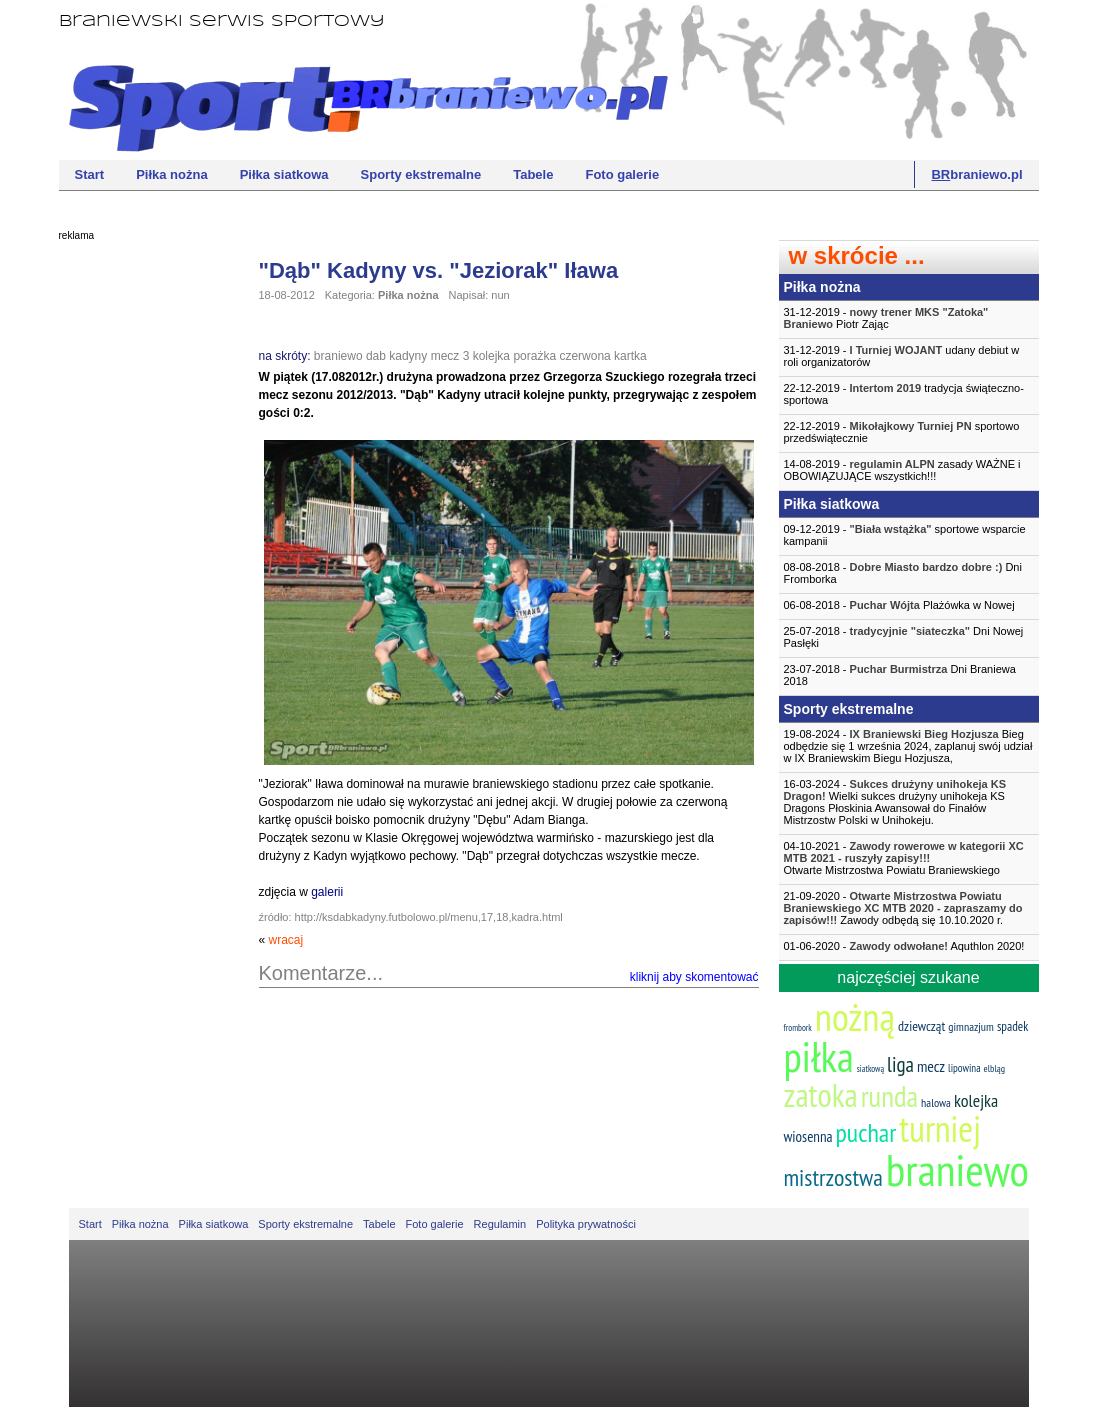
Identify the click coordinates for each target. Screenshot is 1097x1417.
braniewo (338, 356)
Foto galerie (622, 174)
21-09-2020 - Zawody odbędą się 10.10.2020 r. (903, 908)
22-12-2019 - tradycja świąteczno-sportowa (904, 394)
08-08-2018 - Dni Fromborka (903, 573)
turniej (940, 1128)
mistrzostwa (833, 1177)
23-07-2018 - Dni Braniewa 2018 (900, 675)
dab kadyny (396, 356)
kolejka (976, 1100)
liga (900, 1064)
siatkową (870, 1068)
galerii (327, 892)
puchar (866, 1132)
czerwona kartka (602, 356)
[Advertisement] (139, 555)
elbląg (994, 1068)
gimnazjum (971, 1026)
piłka (819, 1056)
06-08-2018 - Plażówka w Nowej (899, 605)
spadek (1012, 1026)
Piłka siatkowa (284, 174)
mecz (445, 356)
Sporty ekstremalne (421, 174)
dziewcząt (921, 1026)
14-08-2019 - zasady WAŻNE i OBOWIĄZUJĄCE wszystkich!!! (902, 470)
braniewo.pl (976, 174)
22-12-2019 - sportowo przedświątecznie (902, 432)
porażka (534, 356)
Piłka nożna (172, 174)
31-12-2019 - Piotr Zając (886, 318)
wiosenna (808, 1136)
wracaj (286, 940)
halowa (936, 1102)
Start (90, 174)
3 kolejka (486, 356)
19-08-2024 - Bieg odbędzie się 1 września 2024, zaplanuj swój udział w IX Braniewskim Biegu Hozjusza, (908, 746)
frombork (798, 1027)
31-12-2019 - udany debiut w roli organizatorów (902, 356)
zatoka (821, 1094)
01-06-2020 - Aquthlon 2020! (904, 946)
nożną (855, 1016)
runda (889, 1096)
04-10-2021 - (909, 858)
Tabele (533, 174)
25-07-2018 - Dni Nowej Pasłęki (904, 637)
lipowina (964, 1068)
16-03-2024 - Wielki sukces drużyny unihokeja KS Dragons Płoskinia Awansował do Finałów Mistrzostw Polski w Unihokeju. (895, 802)
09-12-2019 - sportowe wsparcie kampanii (905, 535)
